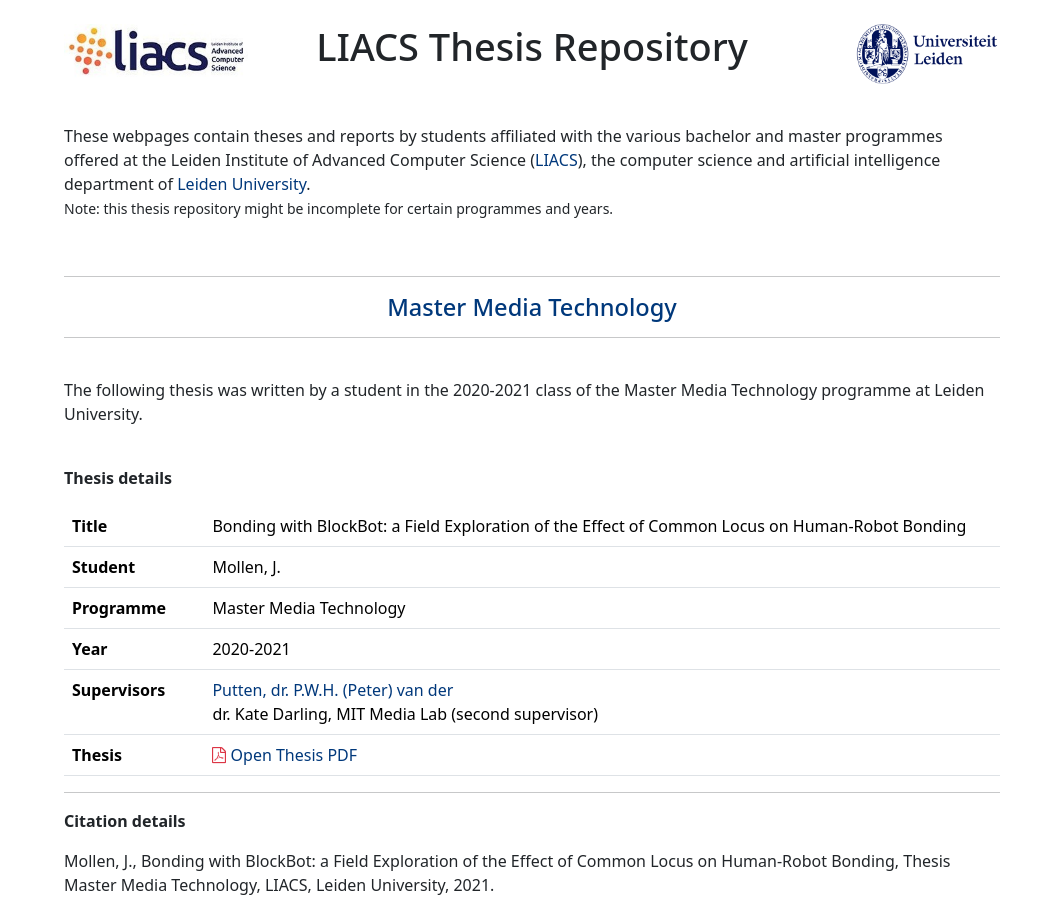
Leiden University (241, 184)
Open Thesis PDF (294, 755)
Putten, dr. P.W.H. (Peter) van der (332, 690)
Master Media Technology (532, 307)
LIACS (556, 160)
